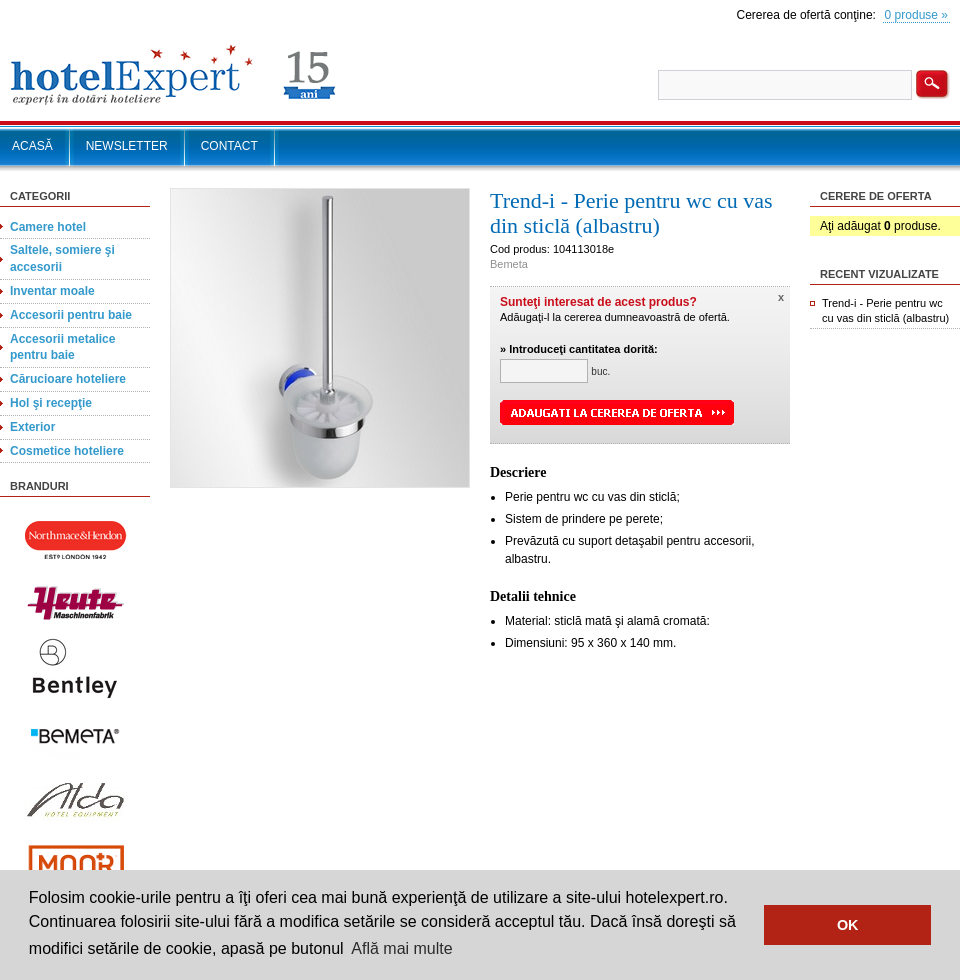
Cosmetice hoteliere (67, 451)
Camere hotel (48, 227)
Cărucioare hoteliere (68, 379)
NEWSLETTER (127, 146)
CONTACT (229, 146)
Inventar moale (52, 291)
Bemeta (509, 264)
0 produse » (916, 15)
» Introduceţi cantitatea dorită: (579, 349)
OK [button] (848, 925)
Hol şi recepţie (51, 403)
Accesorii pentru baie (71, 315)
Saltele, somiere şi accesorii (62, 258)
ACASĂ (32, 146)
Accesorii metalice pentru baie (62, 347)
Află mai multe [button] (401, 948)
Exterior (32, 427)
